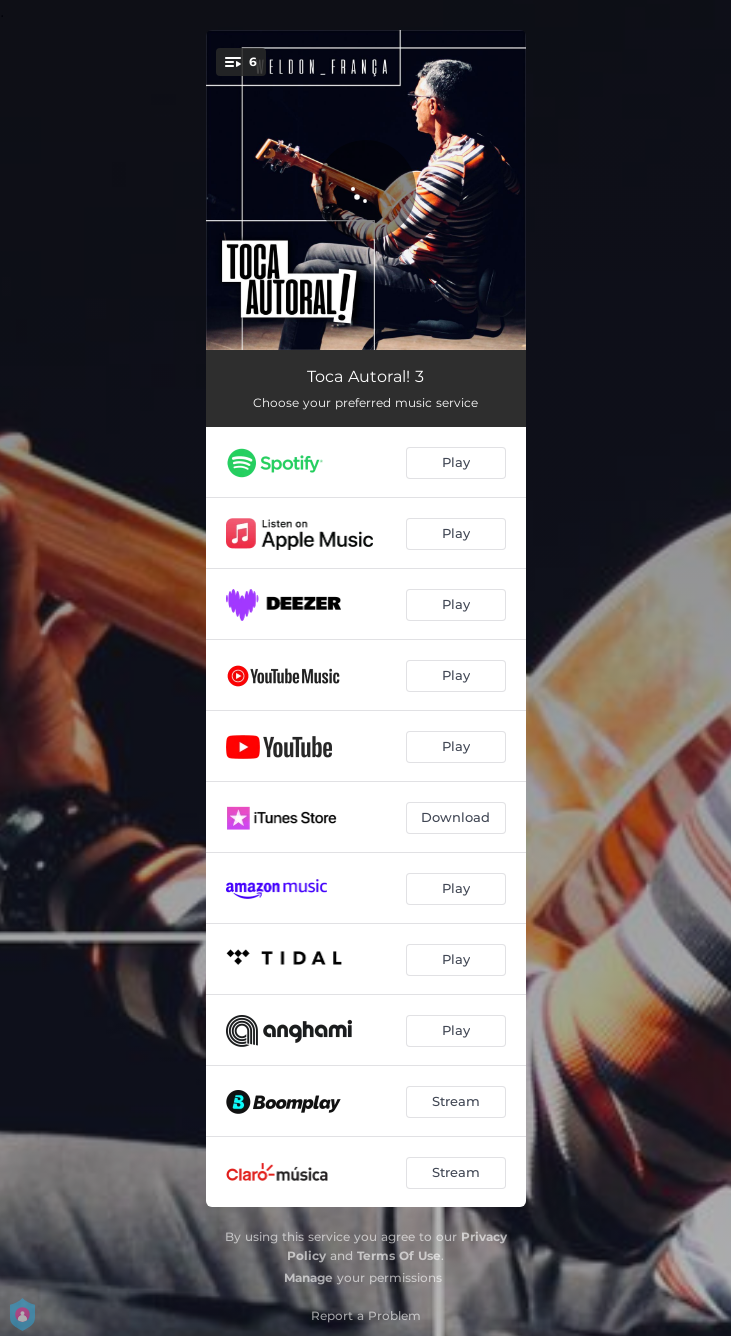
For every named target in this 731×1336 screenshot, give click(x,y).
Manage (308, 1277)
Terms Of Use (399, 1255)
